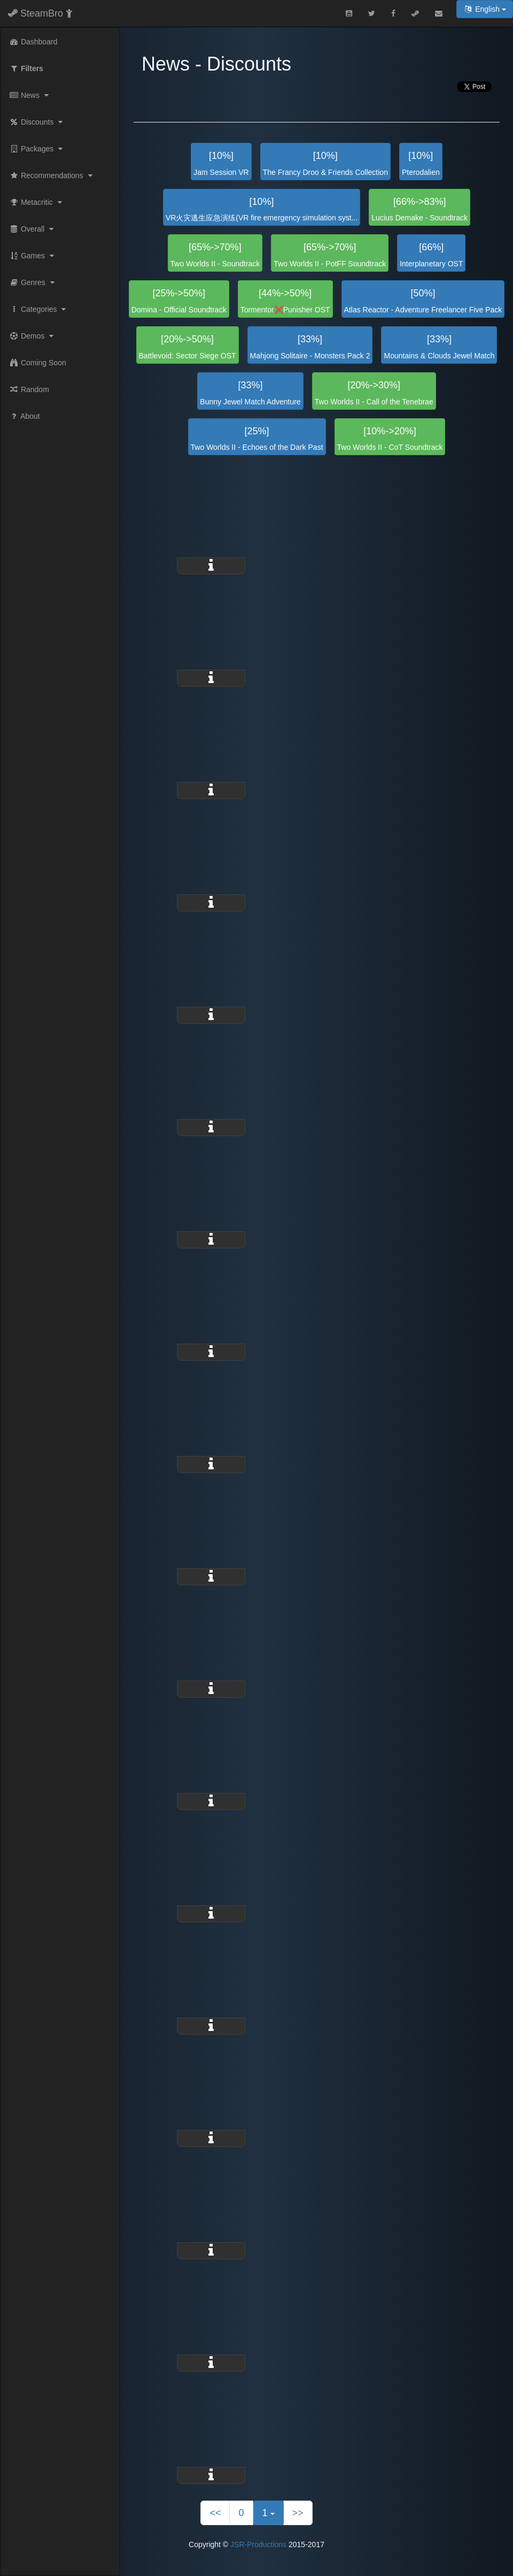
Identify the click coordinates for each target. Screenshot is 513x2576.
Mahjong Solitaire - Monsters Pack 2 (310, 347)
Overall (32, 229)
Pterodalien (421, 163)
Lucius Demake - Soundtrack (419, 209)
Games (33, 255)
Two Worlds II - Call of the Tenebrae (374, 393)
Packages (37, 148)
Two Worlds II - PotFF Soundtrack (330, 255)
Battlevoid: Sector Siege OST (187, 347)
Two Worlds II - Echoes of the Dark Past (257, 439)
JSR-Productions (258, 2544)
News (30, 95)
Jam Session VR (220, 163)
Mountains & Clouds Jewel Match (439, 347)
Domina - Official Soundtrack (179, 301)
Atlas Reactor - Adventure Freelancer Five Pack (423, 301)
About (24, 416)
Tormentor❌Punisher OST (285, 301)
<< (215, 2513)
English (484, 9)
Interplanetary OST (431, 255)
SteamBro (40, 13)
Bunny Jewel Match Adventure (250, 393)
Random (29, 389)
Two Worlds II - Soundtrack (215, 255)
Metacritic (37, 202)
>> (298, 2513)
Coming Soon (37, 362)
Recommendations (52, 175)
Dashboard (33, 41)
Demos (32, 336)
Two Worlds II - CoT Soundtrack (390, 439)
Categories (38, 309)
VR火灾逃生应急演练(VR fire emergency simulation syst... (261, 209)
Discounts (37, 122)
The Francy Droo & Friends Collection (325, 163)
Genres (33, 282)
